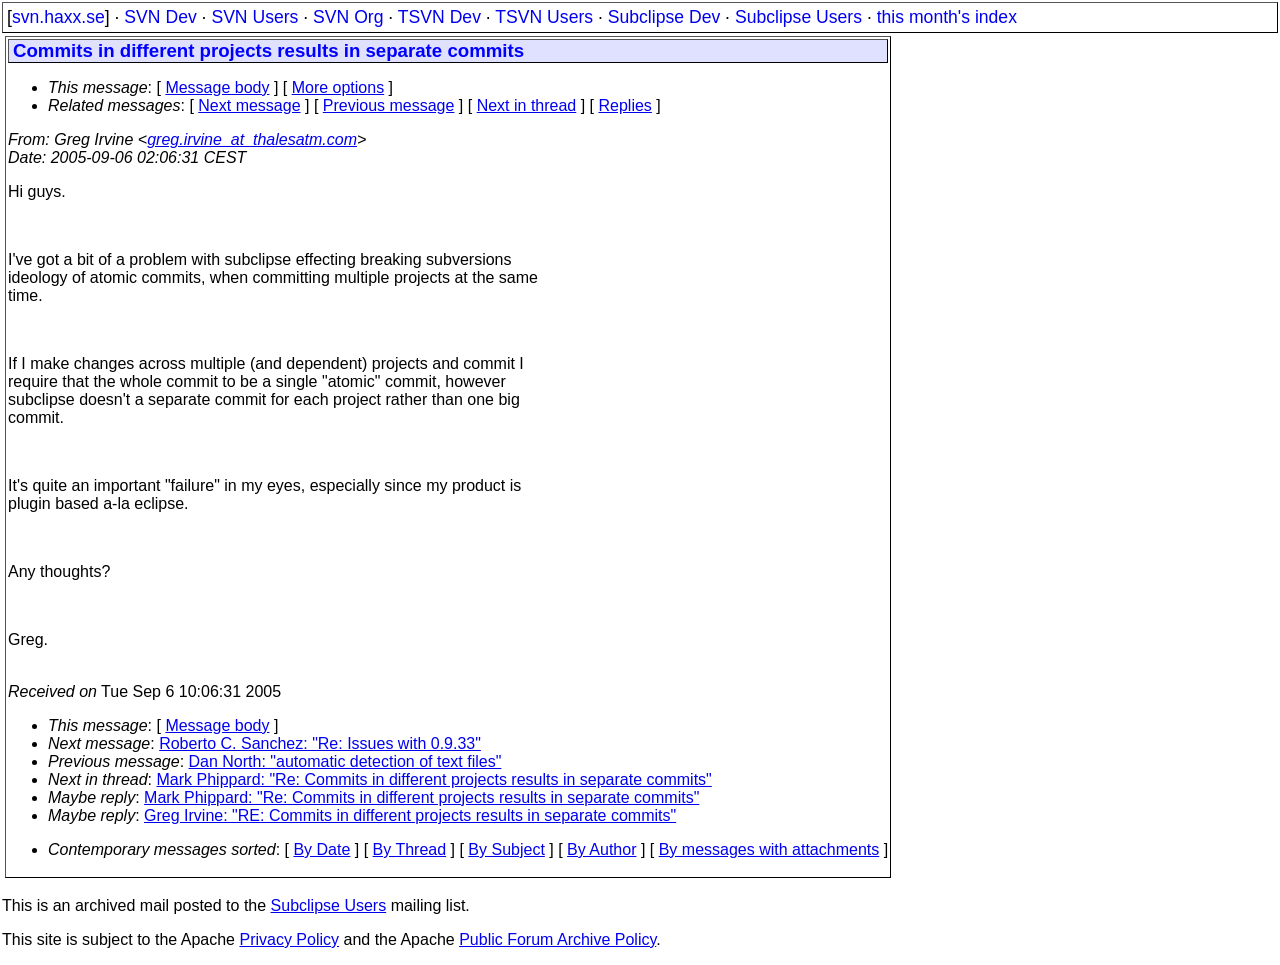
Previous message (389, 105)
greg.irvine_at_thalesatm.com (252, 139)
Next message (249, 105)
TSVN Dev (439, 17)
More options (338, 87)
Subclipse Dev (664, 17)
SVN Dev (160, 17)
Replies (625, 105)
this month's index (947, 17)
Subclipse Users (798, 17)
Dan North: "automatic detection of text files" (345, 761)
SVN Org (348, 17)
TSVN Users (544, 17)
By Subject (506, 849)
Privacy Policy (289, 939)
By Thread (410, 849)
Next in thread (527, 105)
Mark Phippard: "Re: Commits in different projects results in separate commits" (434, 779)
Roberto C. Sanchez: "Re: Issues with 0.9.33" (320, 743)
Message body (217, 87)
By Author (601, 849)
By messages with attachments (769, 849)
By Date (321, 849)
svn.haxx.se (58, 17)
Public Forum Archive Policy (557, 939)
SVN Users (254, 17)
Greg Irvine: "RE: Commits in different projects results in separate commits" (410, 815)
